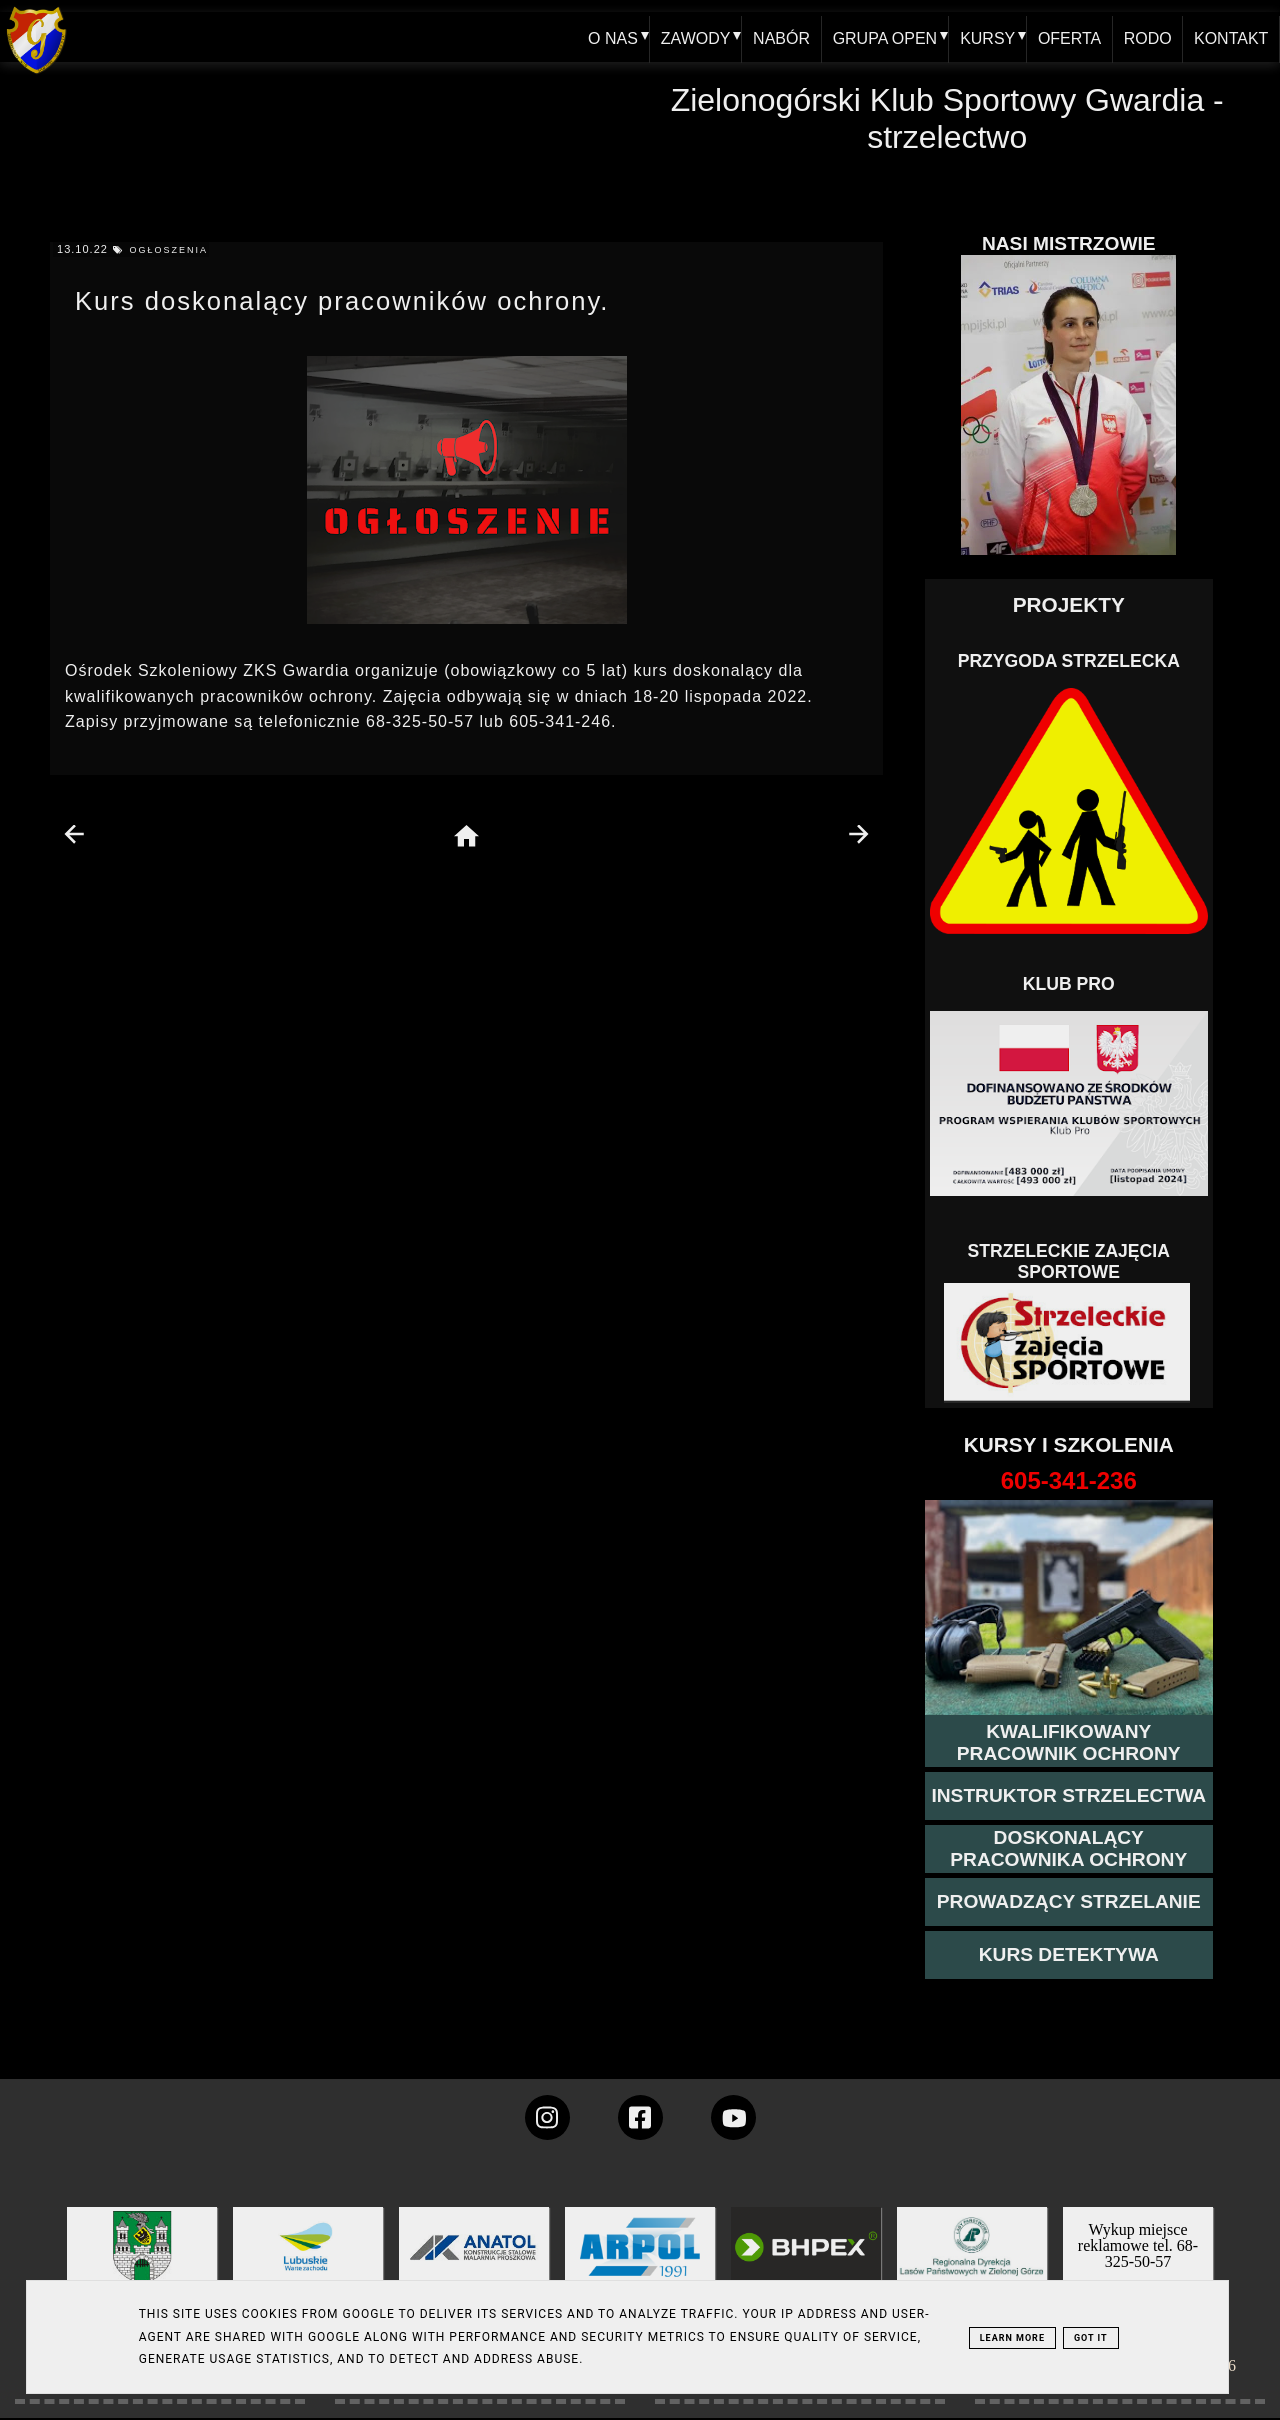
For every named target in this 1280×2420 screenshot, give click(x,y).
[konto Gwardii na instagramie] (547, 2117)
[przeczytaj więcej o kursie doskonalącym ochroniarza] (1069, 1849)
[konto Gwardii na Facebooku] (640, 2117)
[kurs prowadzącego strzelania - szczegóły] (1069, 1902)
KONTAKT (1231, 36)
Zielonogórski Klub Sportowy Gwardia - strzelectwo (947, 118)
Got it (1091, 2338)
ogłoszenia (168, 250)
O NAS (610, 36)
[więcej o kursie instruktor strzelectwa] (1068, 1796)
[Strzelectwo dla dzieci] (1069, 1343)
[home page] (466, 837)
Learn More (1012, 2338)
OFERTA (1067, 36)
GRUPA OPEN (882, 36)
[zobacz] (969, 2261)
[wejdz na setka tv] (733, 2117)
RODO (1147, 36)
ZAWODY (693, 36)
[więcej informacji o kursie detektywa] (1069, 1955)
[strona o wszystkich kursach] (1069, 1481)
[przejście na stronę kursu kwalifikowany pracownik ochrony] (1069, 1743)
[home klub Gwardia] (36, 74)
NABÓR (779, 36)
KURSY (985, 36)
